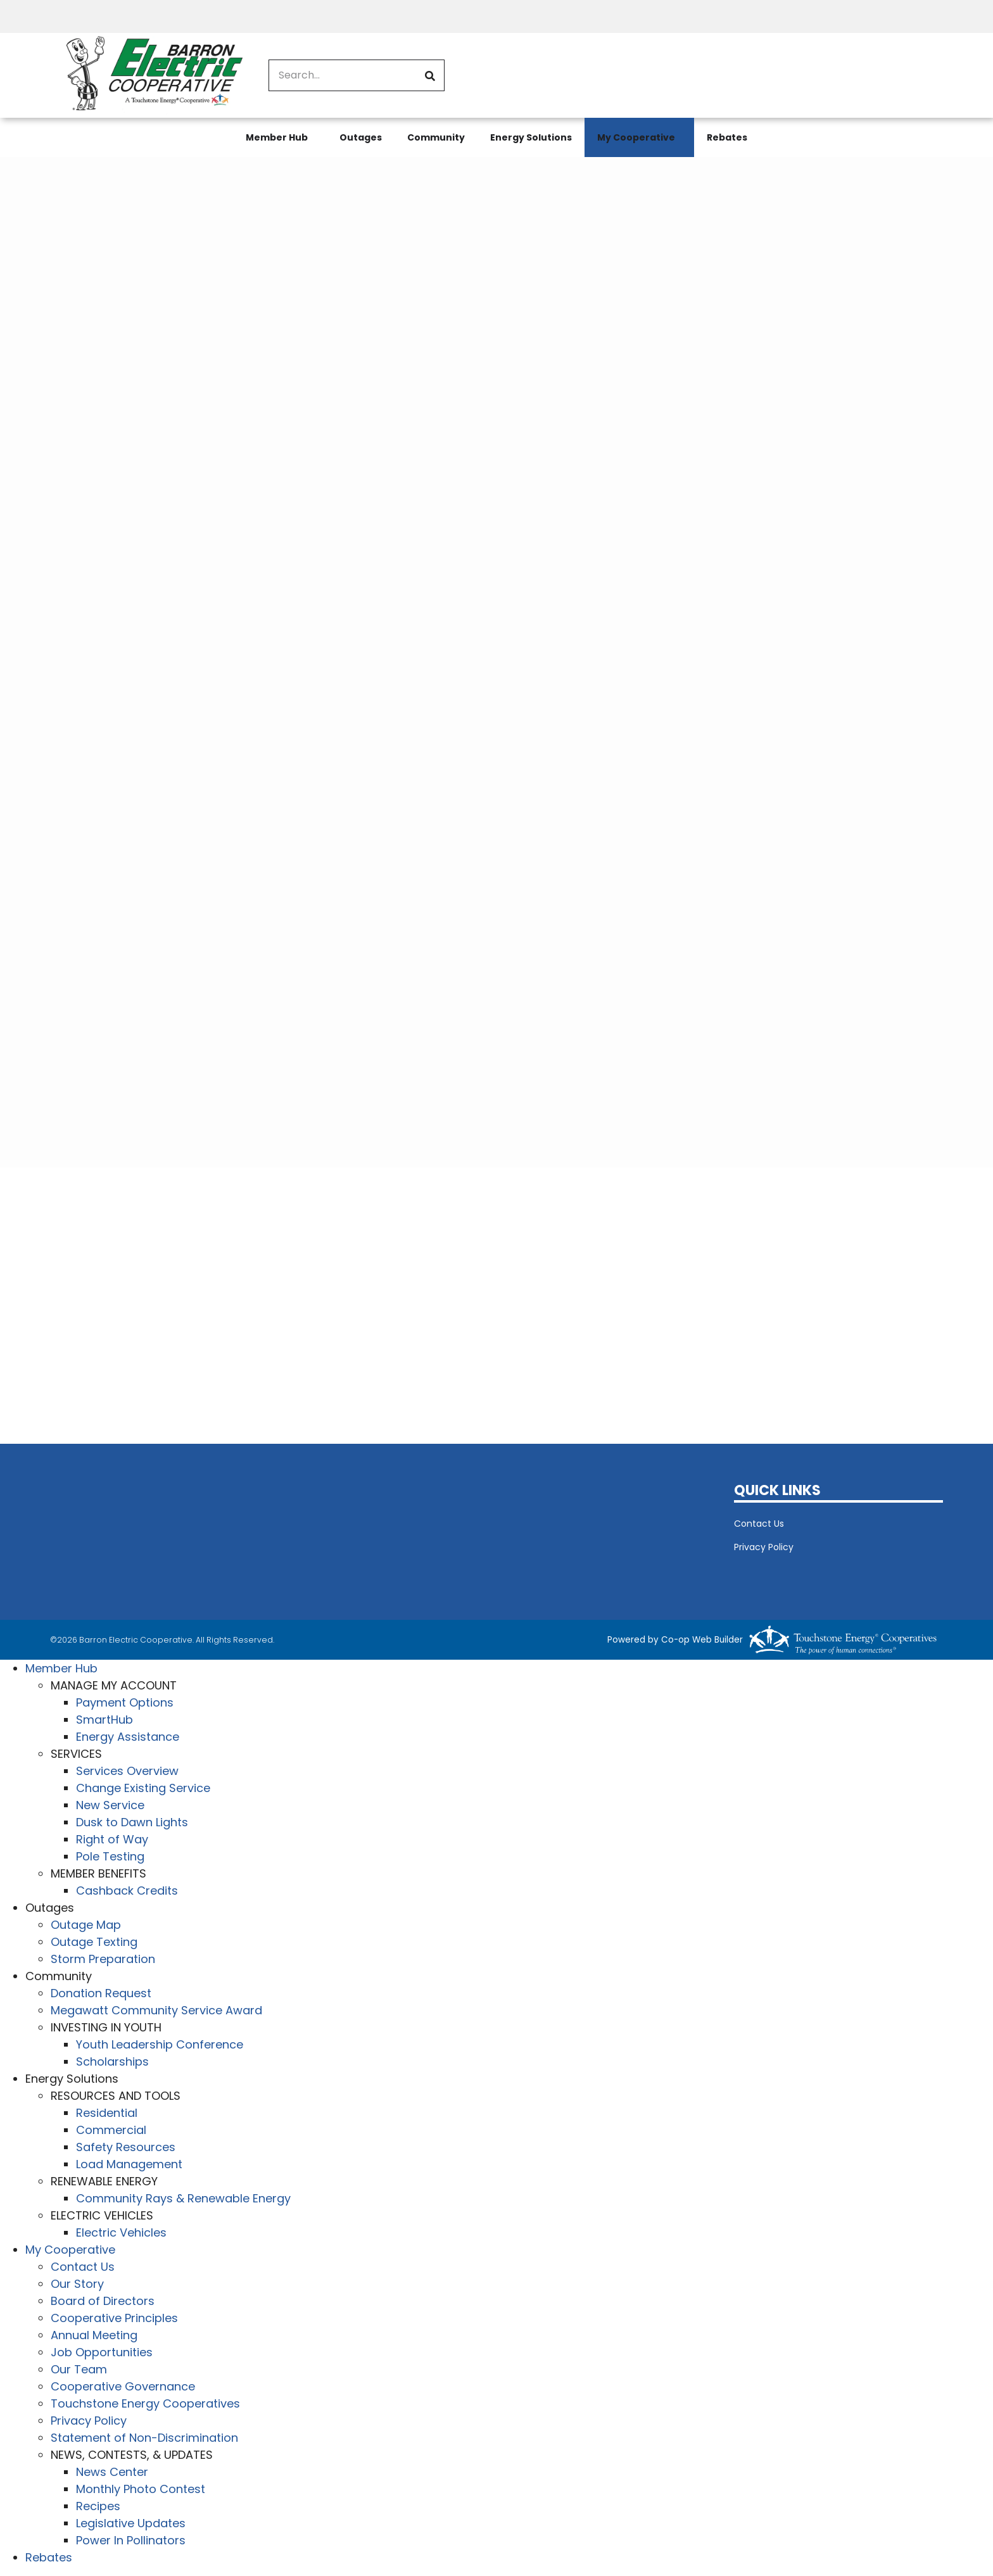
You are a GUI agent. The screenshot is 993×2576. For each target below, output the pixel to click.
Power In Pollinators (131, 2540)
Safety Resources (125, 2147)
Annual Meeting (94, 2335)
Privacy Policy (764, 1547)
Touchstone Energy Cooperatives (145, 2403)
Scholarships (112, 2061)
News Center (112, 2472)
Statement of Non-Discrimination (144, 2438)
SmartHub (104, 1719)
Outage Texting (94, 1942)
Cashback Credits (127, 1890)
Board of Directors (103, 2301)
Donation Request (101, 1993)
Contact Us (759, 1523)
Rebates (727, 137)
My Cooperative (636, 137)
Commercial (111, 2130)
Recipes (98, 2506)
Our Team (79, 2369)
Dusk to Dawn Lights (132, 1822)
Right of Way (112, 1839)
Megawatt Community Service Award (156, 2010)
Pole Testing (110, 1856)
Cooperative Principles (114, 2318)
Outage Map (86, 1925)
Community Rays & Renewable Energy (183, 2198)
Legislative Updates (131, 2523)
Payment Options (125, 1702)
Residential (106, 2113)
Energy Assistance (127, 1737)
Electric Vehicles (121, 2232)
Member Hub (277, 137)
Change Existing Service (143, 1788)
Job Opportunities (102, 2352)
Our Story (77, 2284)
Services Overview (127, 1771)
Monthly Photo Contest (140, 2489)
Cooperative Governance (123, 2386)
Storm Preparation (103, 1959)
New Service (110, 1805)
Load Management (129, 2164)
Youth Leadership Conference (159, 2044)
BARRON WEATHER (382, 1529)
